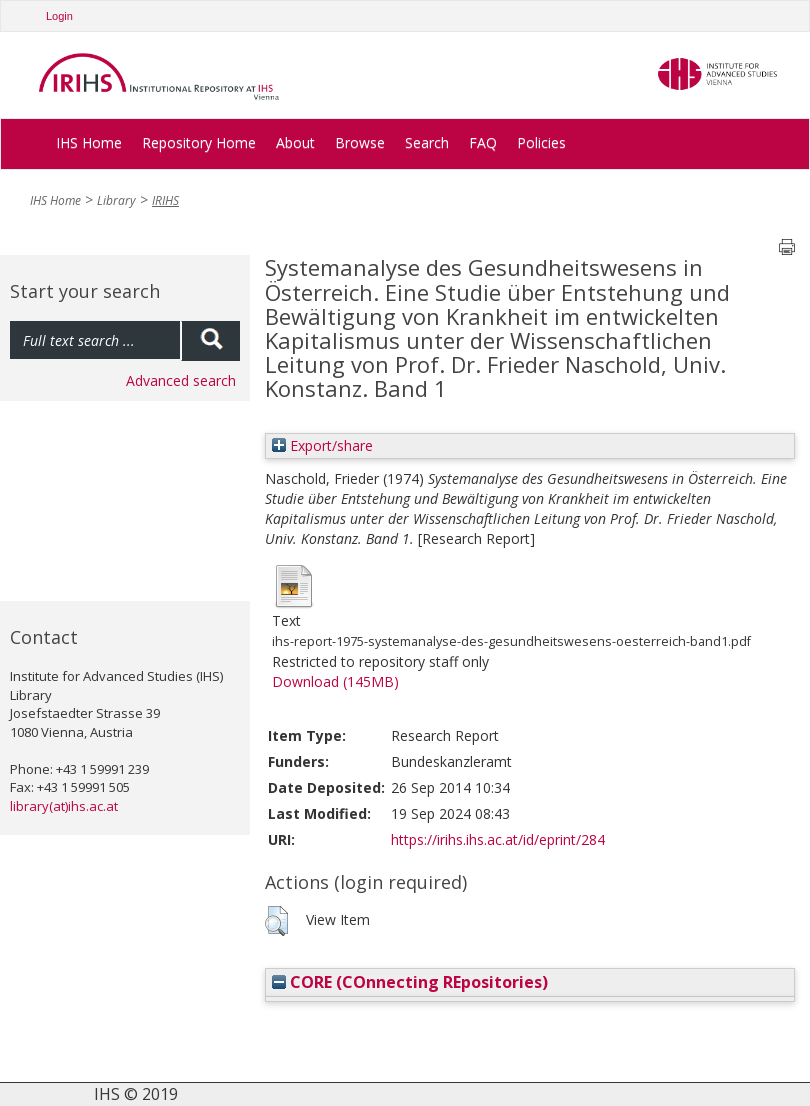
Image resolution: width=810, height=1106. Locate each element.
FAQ (483, 142)
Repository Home (199, 142)
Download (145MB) (335, 681)
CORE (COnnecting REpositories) (410, 982)
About (295, 142)
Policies (541, 142)
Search (427, 142)
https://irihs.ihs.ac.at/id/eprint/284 (498, 839)
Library (116, 200)
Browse (360, 142)
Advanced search (181, 380)
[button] (276, 921)
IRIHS (165, 200)
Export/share (322, 445)
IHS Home (89, 142)
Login (59, 16)
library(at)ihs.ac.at (64, 806)
